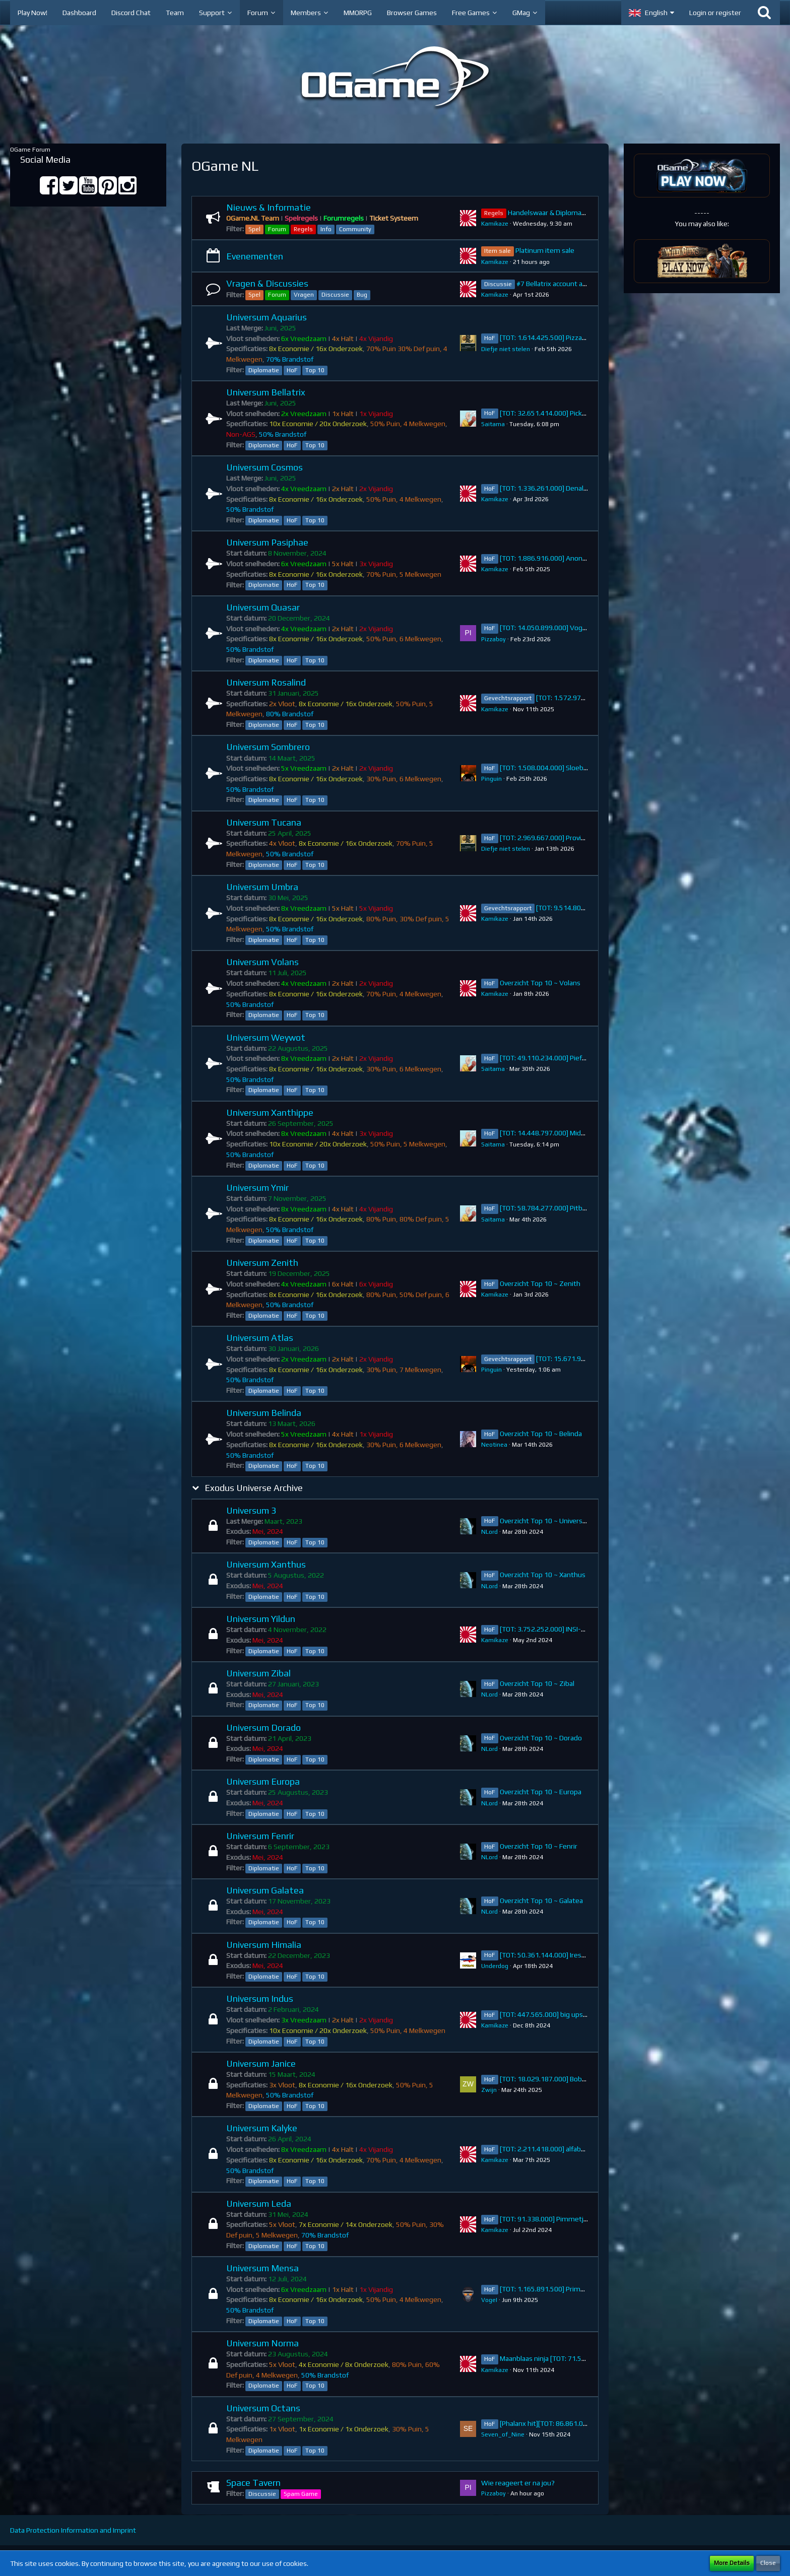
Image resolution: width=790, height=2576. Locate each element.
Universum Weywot (265, 1037)
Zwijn (489, 2089)
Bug (362, 294)
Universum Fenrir (260, 1836)
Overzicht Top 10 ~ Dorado (541, 1738)
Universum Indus (259, 1998)
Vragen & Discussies (267, 283)
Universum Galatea (265, 1890)
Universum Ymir (257, 1187)
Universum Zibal (258, 1673)
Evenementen (254, 256)
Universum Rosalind (266, 682)
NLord (489, 1531)
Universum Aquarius (266, 317)
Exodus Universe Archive (254, 1487)
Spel (254, 229)
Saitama (493, 424)
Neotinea (494, 1444)
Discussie (335, 294)
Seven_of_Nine (502, 2434)
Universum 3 (251, 1510)
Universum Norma (262, 2343)
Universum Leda (258, 2203)
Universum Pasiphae (267, 542)
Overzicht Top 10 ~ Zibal (537, 1683)
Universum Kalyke (261, 2128)
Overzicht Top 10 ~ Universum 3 (549, 1521)
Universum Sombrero (268, 746)
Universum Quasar (263, 607)
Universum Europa (263, 1781)
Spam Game (301, 2493)
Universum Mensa (262, 2268)
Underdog (494, 1966)
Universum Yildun (260, 1618)
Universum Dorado (263, 1727)
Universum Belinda (263, 1412)
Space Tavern (253, 2482)
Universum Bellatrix (265, 392)
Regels (303, 229)
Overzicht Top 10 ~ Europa (540, 1792)
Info (326, 229)
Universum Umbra (262, 887)
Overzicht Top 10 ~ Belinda (541, 1434)
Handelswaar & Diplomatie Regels (560, 213)
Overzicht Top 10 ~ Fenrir (538, 1846)
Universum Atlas (259, 1337)
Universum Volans (262, 962)
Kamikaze (494, 223)
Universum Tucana (263, 822)
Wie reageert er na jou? (518, 2483)
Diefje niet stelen (505, 349)
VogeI (489, 2299)
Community (355, 229)
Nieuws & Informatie (268, 207)
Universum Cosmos (264, 467)
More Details (732, 2562)
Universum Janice (261, 2063)
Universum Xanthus (266, 1564)
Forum (277, 229)
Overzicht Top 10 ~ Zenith (540, 1283)
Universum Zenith (262, 1262)
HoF (292, 370)
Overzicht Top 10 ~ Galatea (541, 1900)
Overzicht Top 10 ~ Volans (540, 983)
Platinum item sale (544, 250)
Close (768, 2562)
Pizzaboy (493, 639)
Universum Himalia (263, 1944)
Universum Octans (263, 2408)
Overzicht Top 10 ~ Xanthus (542, 1575)
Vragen (304, 294)
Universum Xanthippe (269, 1112)
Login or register (715, 13)
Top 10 (314, 370)
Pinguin (491, 778)
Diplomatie (263, 370)
